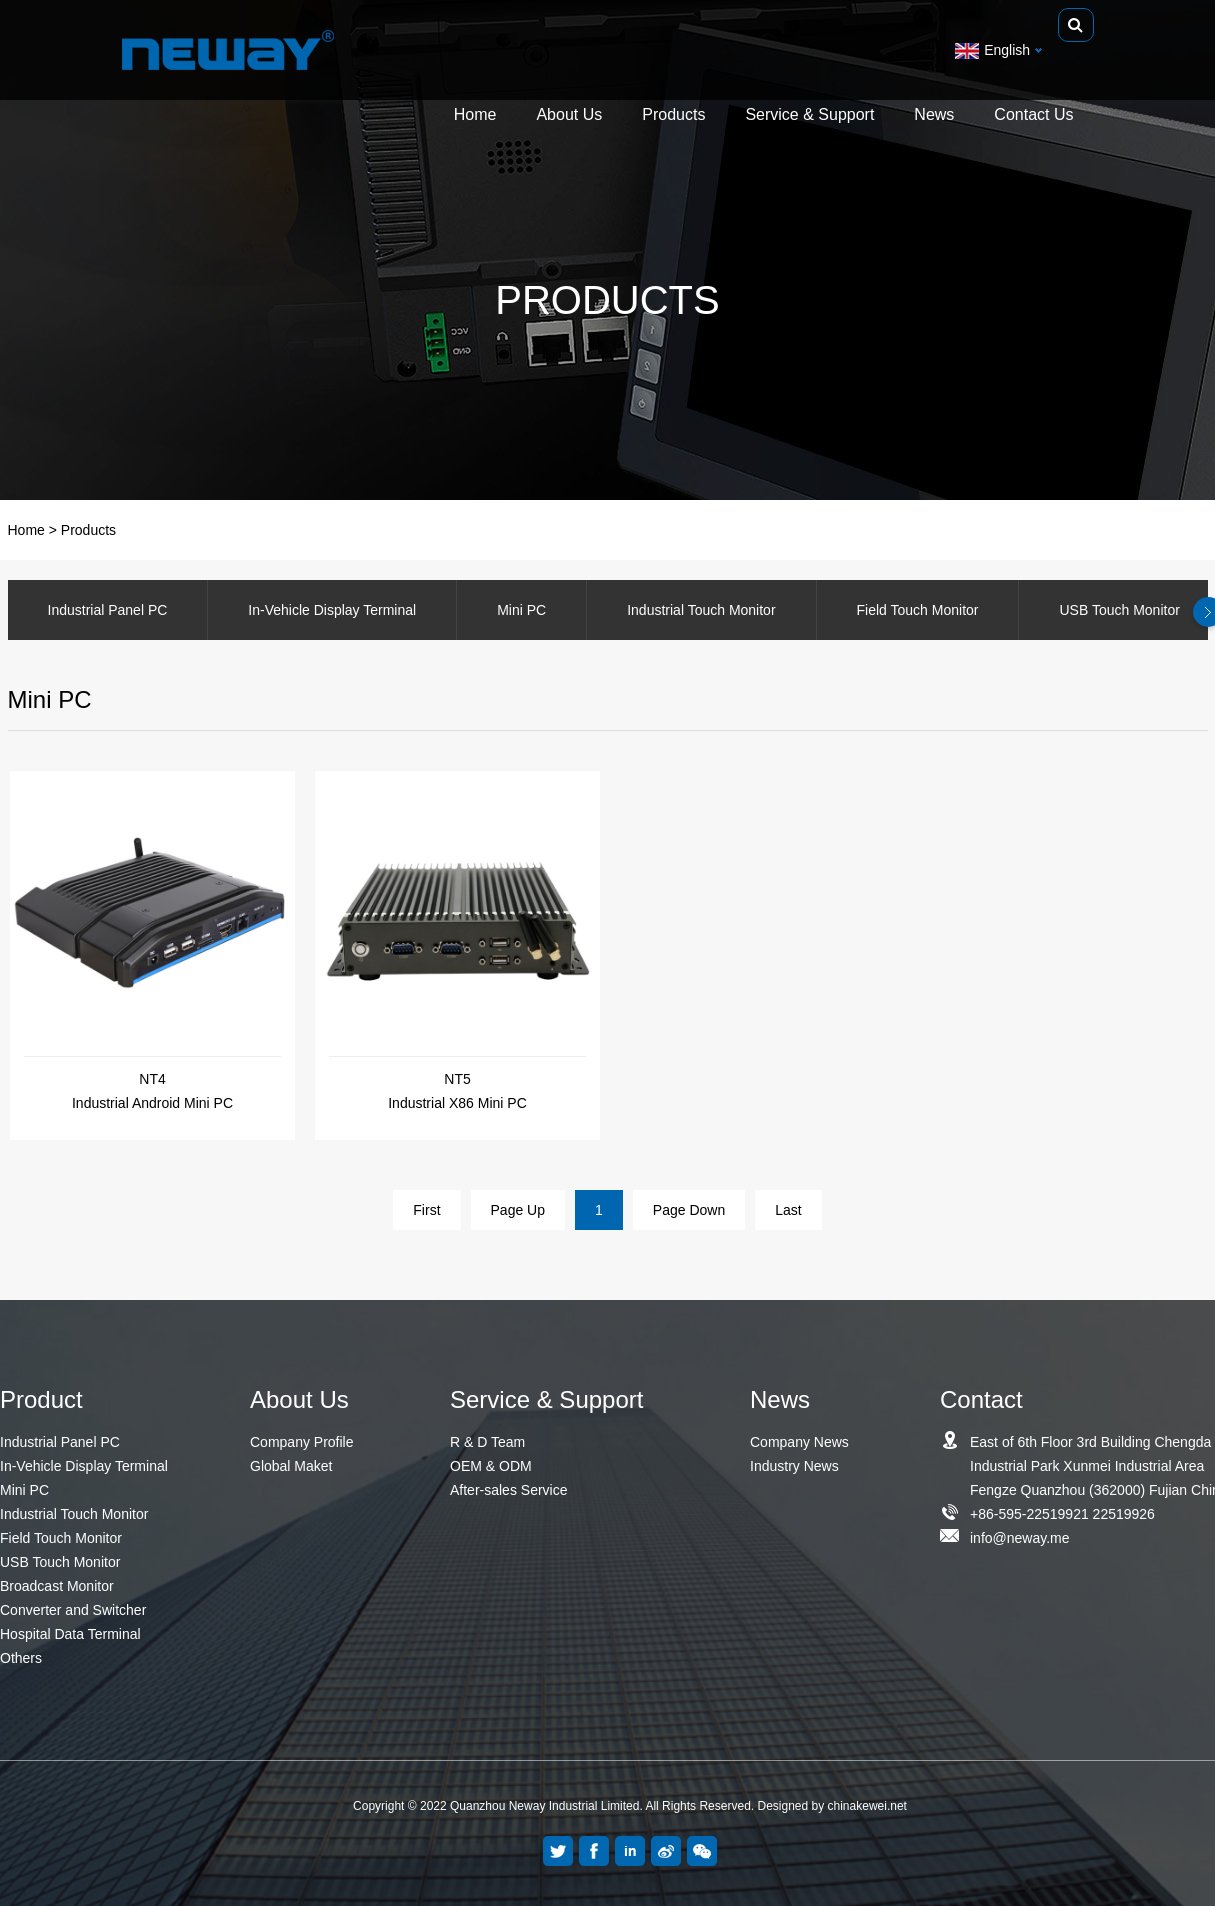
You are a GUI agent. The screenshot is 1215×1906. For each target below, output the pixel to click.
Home (475, 117)
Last (788, 1210)
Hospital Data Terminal (70, 1634)
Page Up (518, 1210)
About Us (569, 117)
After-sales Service (508, 1490)
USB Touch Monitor (60, 1562)
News (934, 117)
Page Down (689, 1210)
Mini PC (521, 610)
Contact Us (1033, 117)
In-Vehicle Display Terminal (332, 610)
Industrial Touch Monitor (701, 610)
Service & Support (809, 117)
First (426, 1210)
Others (21, 1658)
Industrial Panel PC (108, 610)
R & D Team (487, 1442)
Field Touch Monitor (918, 610)
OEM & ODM (491, 1466)
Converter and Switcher (73, 1610)
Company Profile (302, 1442)
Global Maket (291, 1466)
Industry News (794, 1466)
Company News (799, 1442)
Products (673, 117)
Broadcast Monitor (57, 1586)
